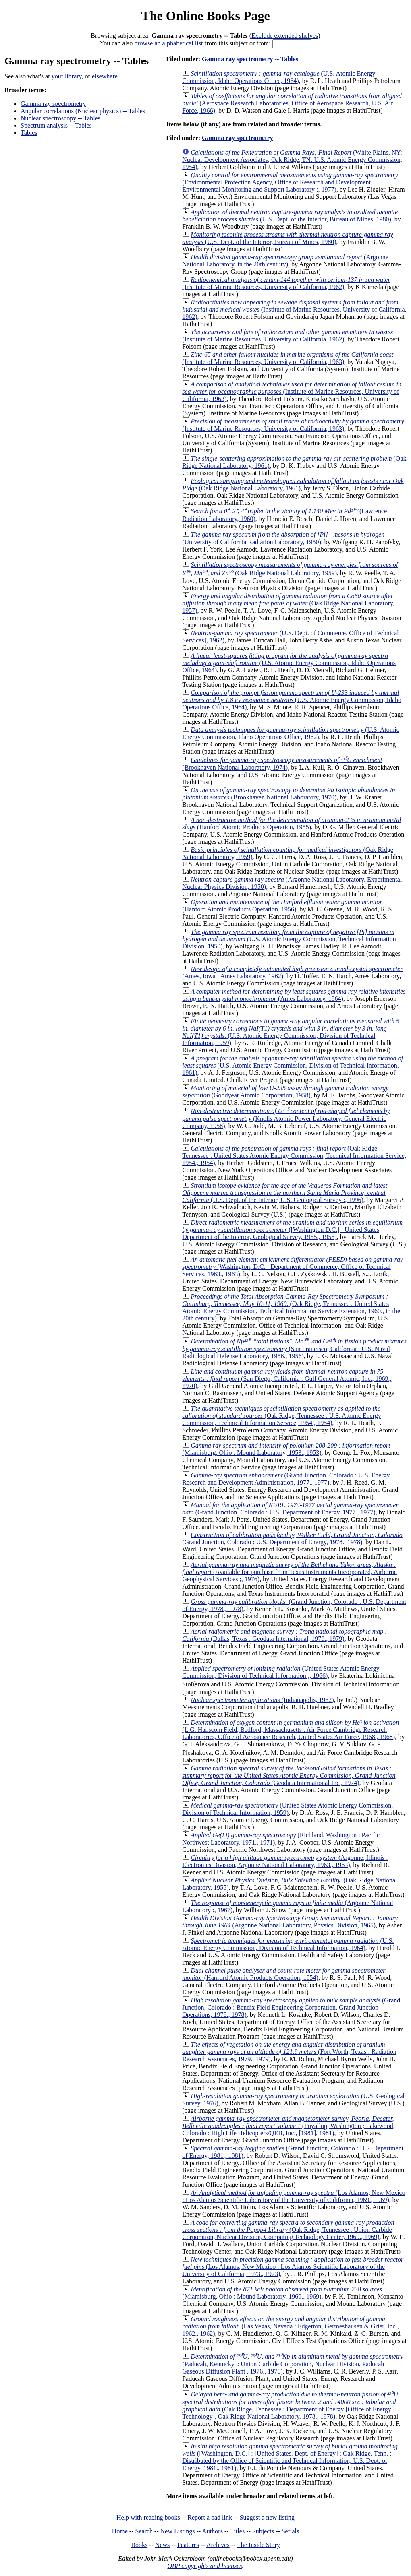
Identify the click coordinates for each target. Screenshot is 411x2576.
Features (188, 2544)
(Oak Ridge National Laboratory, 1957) (288, 603)
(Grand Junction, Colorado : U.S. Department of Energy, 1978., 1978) (292, 1538)
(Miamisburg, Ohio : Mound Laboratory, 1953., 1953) (286, 1449)
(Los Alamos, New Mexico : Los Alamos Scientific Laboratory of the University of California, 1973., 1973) (292, 2266)
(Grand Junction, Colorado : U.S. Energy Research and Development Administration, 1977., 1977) (286, 1479)
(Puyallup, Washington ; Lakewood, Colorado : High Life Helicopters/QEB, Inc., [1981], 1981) (288, 2125)
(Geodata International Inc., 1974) (288, 1775)
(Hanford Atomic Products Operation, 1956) (282, 906)
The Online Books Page (205, 15)
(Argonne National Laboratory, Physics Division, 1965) (290, 1922)
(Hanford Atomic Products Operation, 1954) (283, 1974)
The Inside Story (258, 2544)
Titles (237, 2531)
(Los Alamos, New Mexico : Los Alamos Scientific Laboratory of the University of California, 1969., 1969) (293, 2196)
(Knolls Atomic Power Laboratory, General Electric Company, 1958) (286, 1118)
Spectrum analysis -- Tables (56, 125)
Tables (29, 132)
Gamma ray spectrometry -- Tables (250, 59)
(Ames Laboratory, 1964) (293, 995)
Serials (290, 2531)
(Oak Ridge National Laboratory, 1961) (293, 484)
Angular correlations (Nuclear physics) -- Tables (83, 110)
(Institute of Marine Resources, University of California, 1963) (287, 358)
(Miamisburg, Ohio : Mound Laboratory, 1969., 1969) (283, 2293)
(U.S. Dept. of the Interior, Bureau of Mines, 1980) (290, 216)
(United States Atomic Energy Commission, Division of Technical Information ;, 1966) (280, 1672)
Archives (218, 2544)
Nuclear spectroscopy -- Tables (60, 118)
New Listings (177, 2531)
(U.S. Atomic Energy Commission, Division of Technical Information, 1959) (290, 1032)
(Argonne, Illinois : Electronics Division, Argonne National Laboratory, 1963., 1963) (285, 1861)
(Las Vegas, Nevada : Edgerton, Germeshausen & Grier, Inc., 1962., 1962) (290, 2326)
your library (67, 76)
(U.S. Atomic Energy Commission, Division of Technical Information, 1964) (288, 1944)
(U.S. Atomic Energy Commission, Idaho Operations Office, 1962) (290, 733)
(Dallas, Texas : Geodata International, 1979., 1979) (284, 1635)
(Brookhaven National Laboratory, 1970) (288, 794)
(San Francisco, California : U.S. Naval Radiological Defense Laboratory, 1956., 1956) (294, 1348)
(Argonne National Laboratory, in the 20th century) (285, 261)
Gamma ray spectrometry (53, 103)
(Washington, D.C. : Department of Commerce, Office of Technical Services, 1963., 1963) (292, 1266)
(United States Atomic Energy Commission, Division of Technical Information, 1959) (287, 1809)
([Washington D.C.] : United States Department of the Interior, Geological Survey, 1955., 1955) (292, 1229)
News (162, 2544)
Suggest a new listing (267, 2517)
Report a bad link (209, 2517)
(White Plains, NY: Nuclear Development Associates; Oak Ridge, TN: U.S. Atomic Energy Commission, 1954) (292, 159)
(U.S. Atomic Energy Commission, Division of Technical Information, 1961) (292, 1065)
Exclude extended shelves (284, 35)
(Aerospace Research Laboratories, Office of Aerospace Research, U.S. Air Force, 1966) (292, 103)
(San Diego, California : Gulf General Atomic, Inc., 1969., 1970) (286, 1378)
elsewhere (105, 76)
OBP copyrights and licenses (204, 2565)
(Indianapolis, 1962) (262, 1699)
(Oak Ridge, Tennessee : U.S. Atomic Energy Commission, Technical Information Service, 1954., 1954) (281, 1415)
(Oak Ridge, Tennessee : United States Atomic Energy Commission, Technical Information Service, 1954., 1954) (294, 1155)
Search (144, 2531)
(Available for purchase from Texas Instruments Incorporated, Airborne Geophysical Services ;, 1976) (289, 1571)
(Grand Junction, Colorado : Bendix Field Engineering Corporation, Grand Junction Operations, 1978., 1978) (291, 2007)
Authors (212, 2531)
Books (139, 2544)
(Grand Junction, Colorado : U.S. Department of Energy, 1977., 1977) (290, 1509)
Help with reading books (148, 2517)
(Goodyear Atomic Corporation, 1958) (285, 1092)
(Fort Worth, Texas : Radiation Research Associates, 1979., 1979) (289, 2051)
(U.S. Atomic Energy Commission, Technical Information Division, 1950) (289, 939)
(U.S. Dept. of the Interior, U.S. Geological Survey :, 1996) (284, 1192)
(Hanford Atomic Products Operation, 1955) (291, 823)
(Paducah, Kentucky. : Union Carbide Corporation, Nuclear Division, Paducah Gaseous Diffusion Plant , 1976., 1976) (292, 2364)
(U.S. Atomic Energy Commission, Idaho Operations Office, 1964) (278, 77)
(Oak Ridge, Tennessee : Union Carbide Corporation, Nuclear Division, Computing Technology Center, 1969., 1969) (288, 2229)
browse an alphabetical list (168, 43)
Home (120, 2531)
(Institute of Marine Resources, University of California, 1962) (286, 283)
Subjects (263, 2531)
